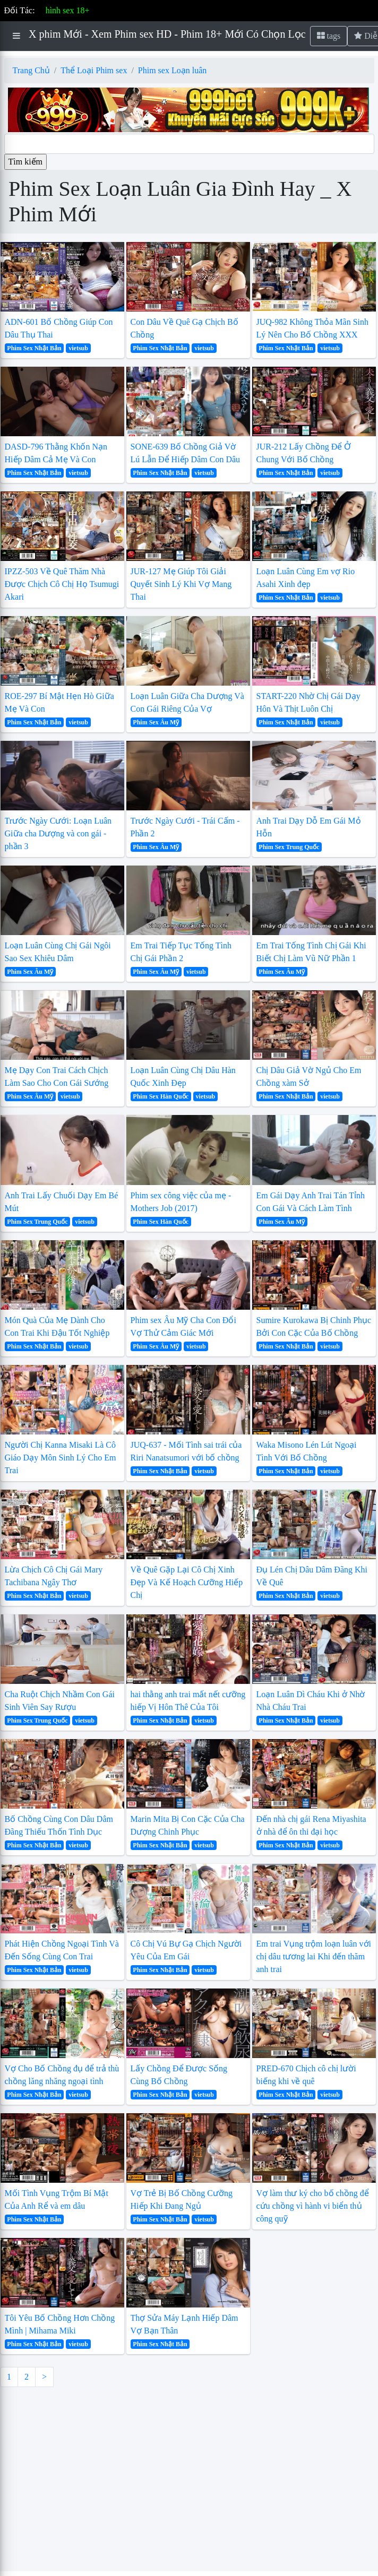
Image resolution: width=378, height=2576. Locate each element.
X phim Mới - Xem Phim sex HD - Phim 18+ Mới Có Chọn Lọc (167, 34)
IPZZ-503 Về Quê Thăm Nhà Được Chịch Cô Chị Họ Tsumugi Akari (62, 584)
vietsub (78, 348)
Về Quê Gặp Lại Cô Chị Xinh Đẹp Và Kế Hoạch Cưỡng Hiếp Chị (187, 1582)
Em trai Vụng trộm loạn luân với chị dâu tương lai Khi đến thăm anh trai (313, 1956)
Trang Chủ (31, 70)
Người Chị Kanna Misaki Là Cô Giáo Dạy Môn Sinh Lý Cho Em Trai (60, 1457)
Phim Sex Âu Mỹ (156, 722)
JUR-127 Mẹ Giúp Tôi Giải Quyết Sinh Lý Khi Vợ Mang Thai (181, 584)
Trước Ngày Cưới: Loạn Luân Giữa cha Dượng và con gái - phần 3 (58, 833)
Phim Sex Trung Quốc (289, 847)
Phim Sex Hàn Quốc (160, 1096)
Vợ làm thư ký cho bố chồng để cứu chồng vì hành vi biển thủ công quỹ (312, 2206)
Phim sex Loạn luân (172, 70)
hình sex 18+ (68, 10)
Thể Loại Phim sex (94, 70)
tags (329, 35)
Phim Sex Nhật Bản (34, 348)
